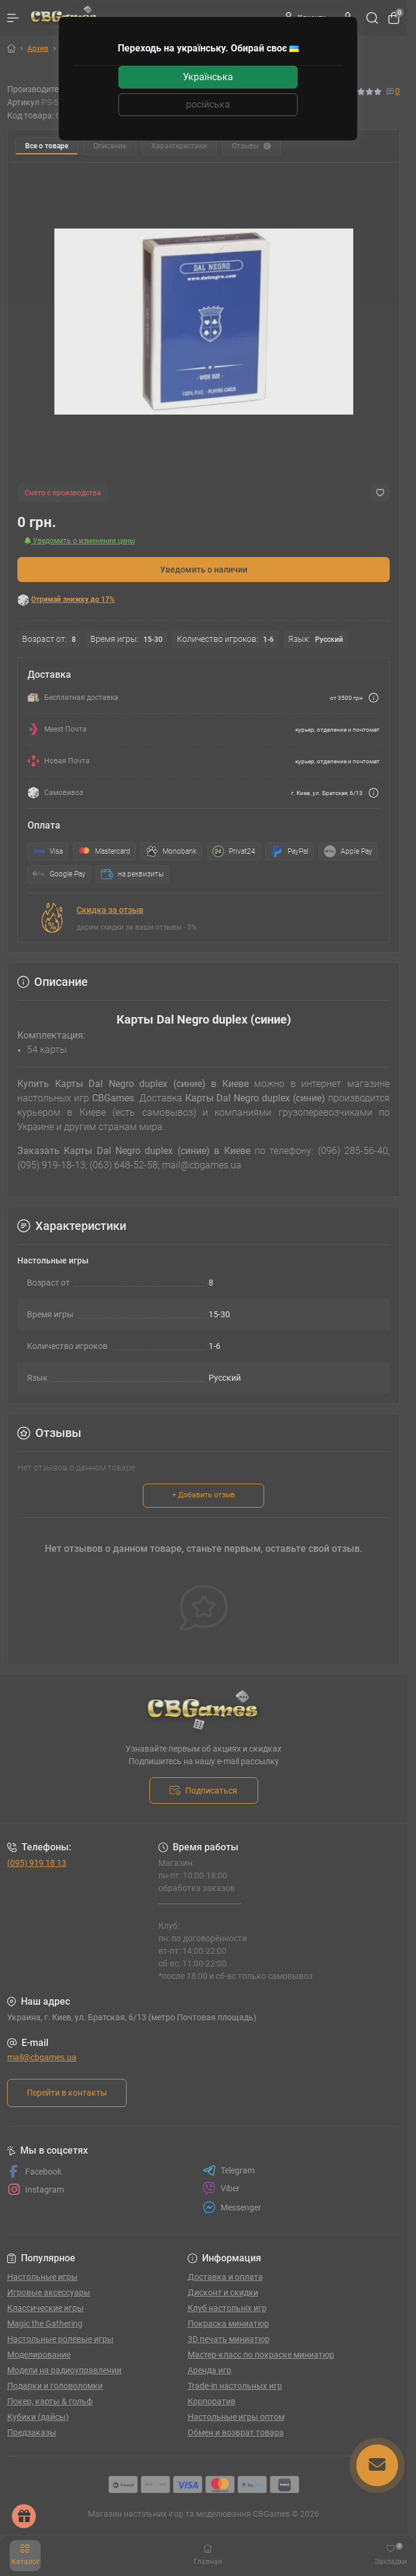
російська (208, 104)
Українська (208, 77)
